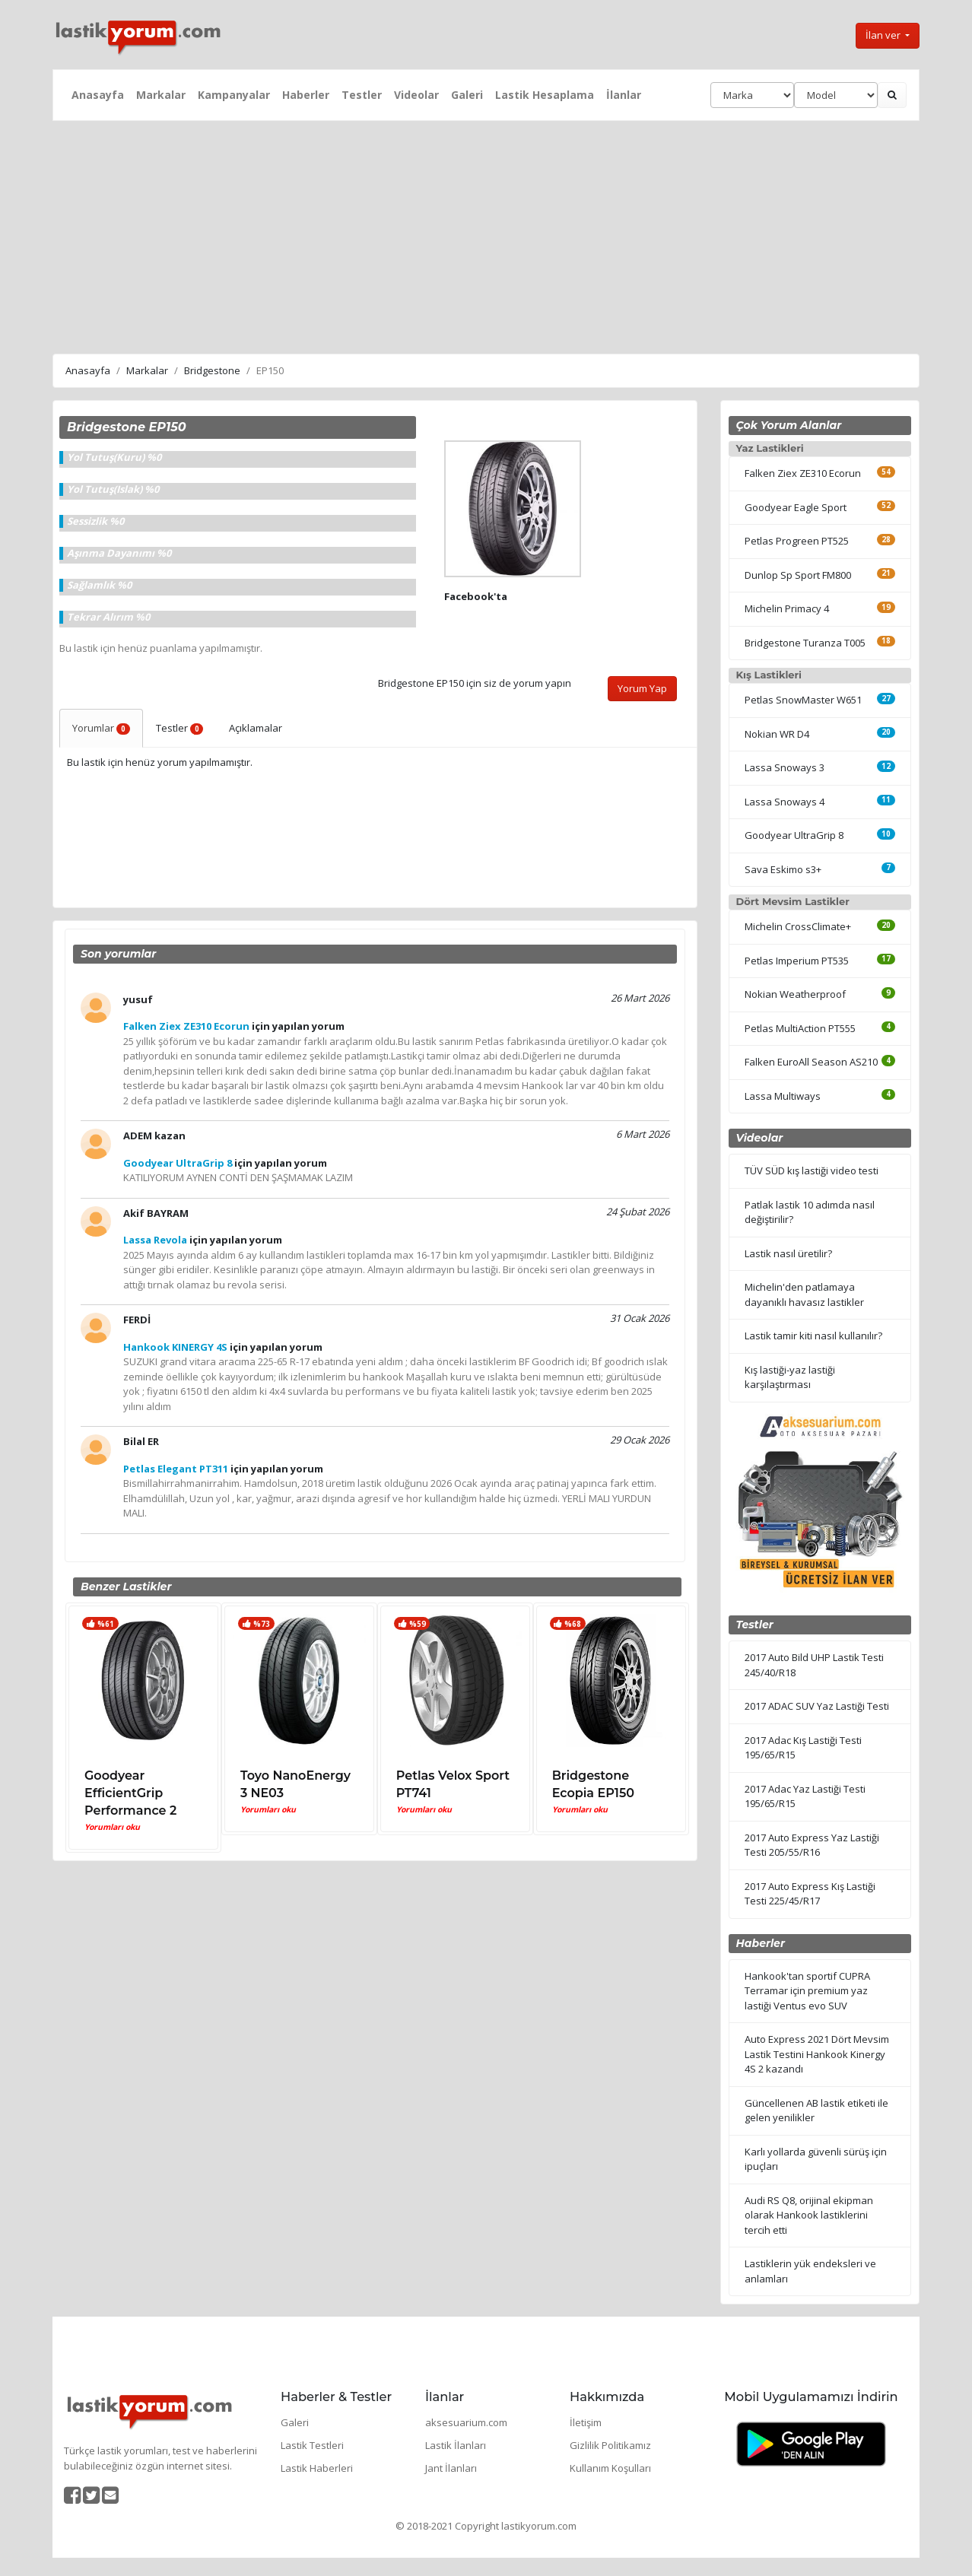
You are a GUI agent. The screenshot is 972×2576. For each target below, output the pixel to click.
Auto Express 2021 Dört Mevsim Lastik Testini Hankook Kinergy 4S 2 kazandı (817, 2054)
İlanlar (623, 94)
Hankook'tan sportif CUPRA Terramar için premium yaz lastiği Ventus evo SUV (807, 1990)
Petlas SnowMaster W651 (803, 700)
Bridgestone (212, 370)
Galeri (467, 94)
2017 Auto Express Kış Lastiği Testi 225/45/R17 (810, 1893)
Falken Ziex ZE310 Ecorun (803, 473)
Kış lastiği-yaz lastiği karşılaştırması (790, 1377)
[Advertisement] (486, 235)
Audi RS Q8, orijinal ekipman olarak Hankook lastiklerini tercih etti (809, 2215)
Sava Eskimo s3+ (783, 869)
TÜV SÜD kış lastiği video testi (811, 1170)
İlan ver (884, 35)
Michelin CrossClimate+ (798, 926)
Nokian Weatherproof (795, 994)
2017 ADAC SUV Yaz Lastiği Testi (817, 1706)
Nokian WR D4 (777, 734)
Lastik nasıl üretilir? (788, 1253)
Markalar (161, 94)
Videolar (416, 94)
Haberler (305, 94)
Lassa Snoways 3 (784, 767)
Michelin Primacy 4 (787, 608)
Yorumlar (101, 728)
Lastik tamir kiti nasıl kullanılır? (813, 1335)
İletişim (586, 2422)
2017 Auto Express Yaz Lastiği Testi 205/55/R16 (812, 1845)
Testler (361, 94)
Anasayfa (97, 94)
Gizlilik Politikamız (610, 2445)
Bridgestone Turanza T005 (805, 643)
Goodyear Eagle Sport (796, 507)
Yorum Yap (642, 688)
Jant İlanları (451, 2468)
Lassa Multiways (783, 1096)
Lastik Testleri (312, 2445)
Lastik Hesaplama (544, 94)
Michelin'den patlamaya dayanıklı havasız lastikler (804, 1294)
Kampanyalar (234, 94)
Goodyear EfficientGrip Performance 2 (130, 1793)
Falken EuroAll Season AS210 (811, 1062)
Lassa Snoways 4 (784, 801)
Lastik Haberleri (317, 2468)
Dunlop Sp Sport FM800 (798, 575)
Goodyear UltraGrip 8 (794, 835)
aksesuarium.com (466, 2422)
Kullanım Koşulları (610, 2468)
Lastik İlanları (455, 2445)
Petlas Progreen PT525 (797, 541)
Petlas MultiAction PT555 (800, 1028)
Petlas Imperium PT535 (797, 960)
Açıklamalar (255, 728)
